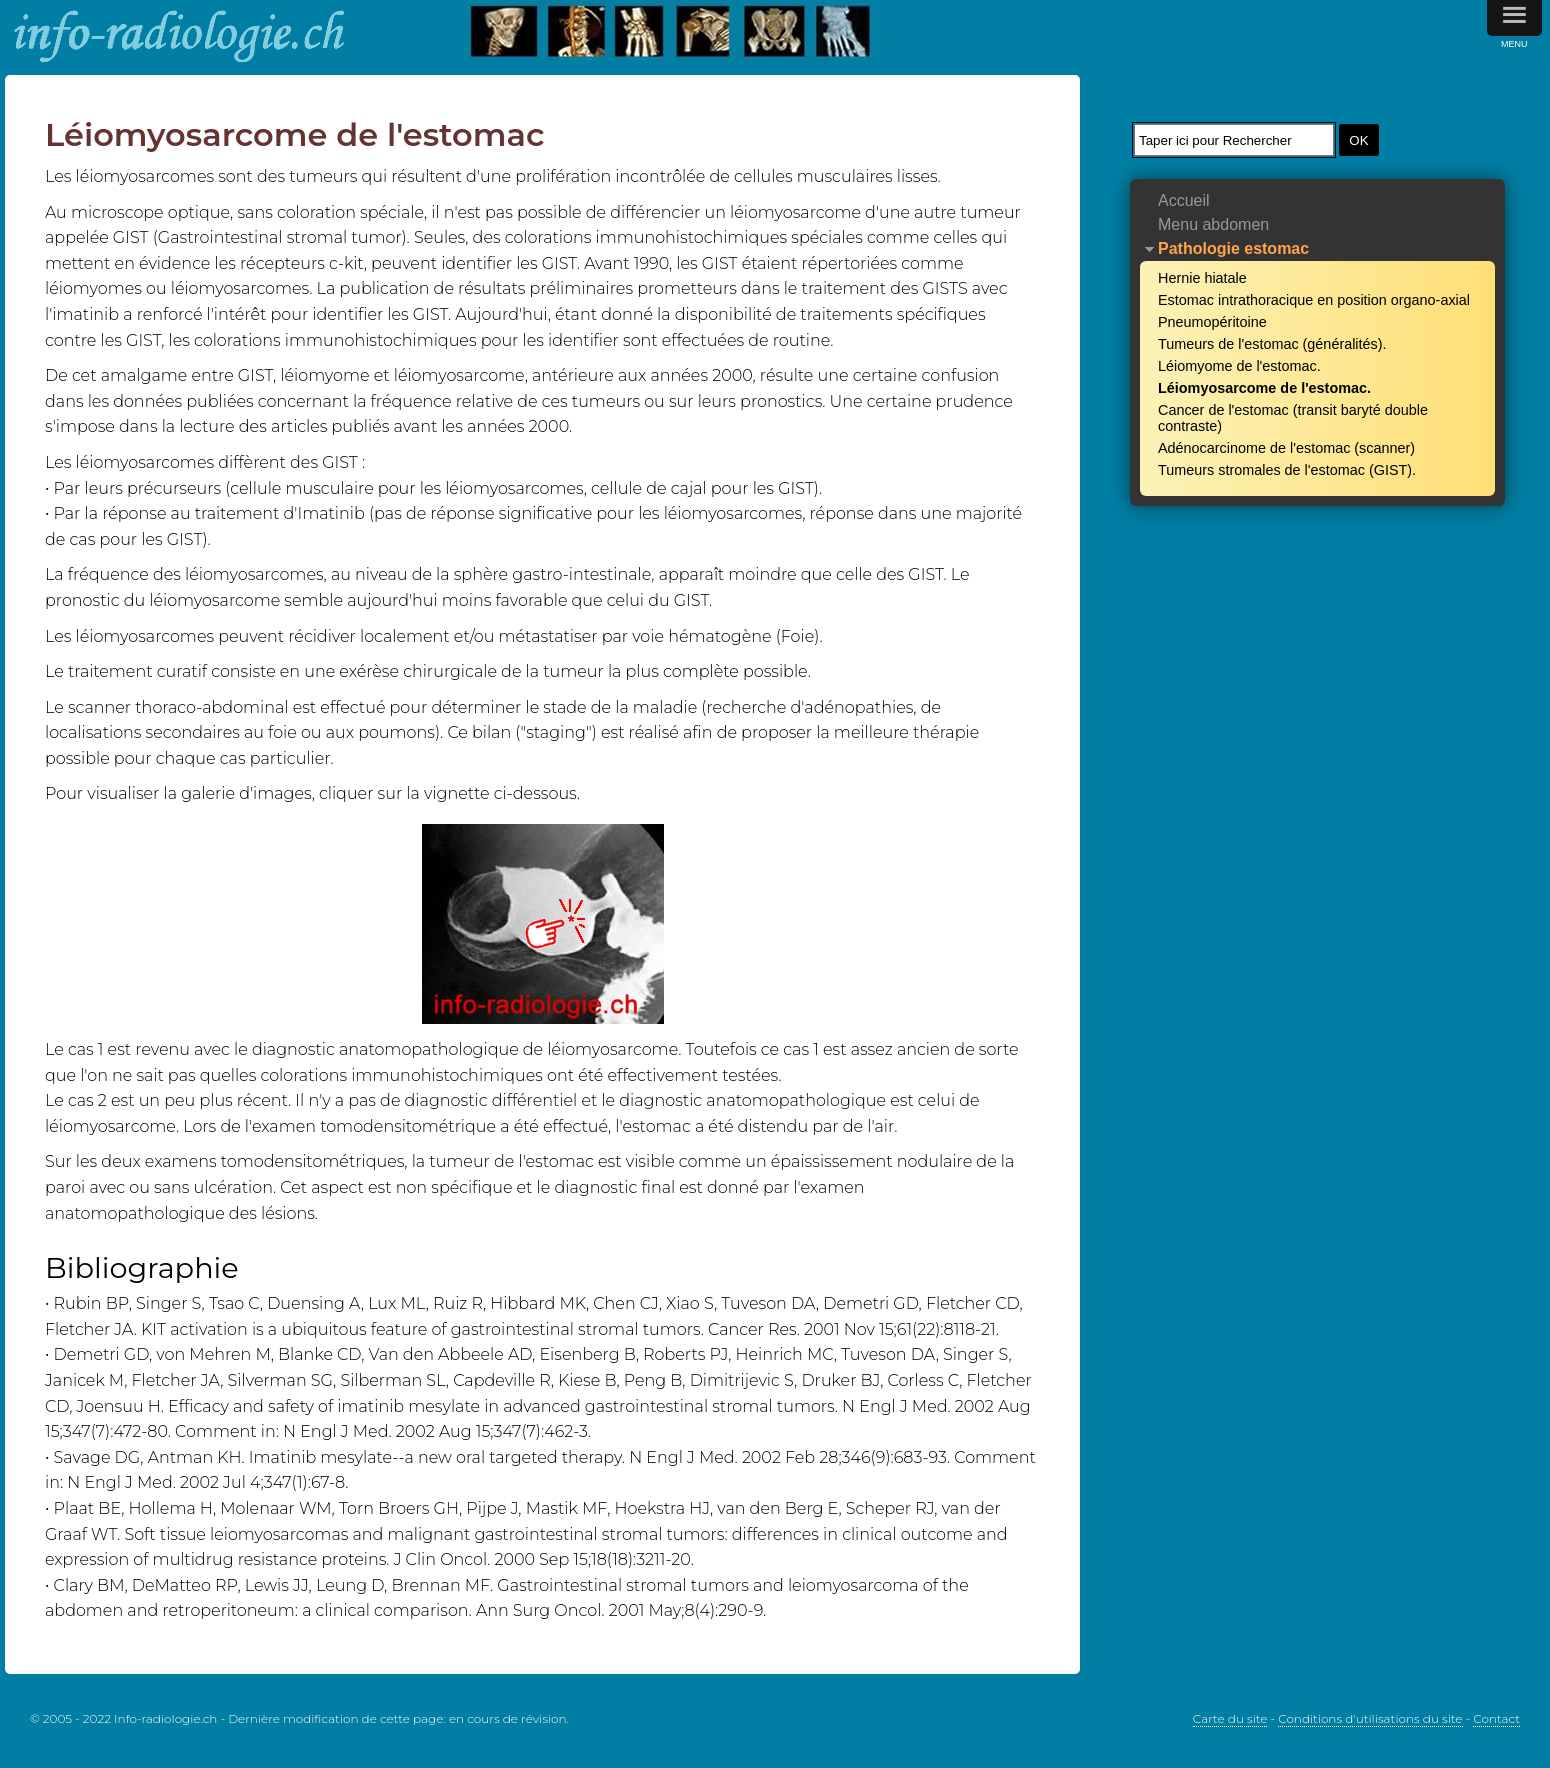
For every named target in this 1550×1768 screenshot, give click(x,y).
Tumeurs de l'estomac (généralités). (1272, 344)
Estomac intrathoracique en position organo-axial (1314, 300)
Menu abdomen (1213, 224)
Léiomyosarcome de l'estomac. (1264, 388)
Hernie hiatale (1202, 278)
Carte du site (1230, 1718)
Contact (1496, 1718)
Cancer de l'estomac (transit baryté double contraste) (1293, 418)
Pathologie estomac (1233, 248)
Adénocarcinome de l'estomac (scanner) (1286, 448)
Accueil (1184, 200)
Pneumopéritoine (1212, 322)
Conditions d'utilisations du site (1370, 1718)
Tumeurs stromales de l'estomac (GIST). (1287, 470)
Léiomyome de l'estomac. (1239, 366)
